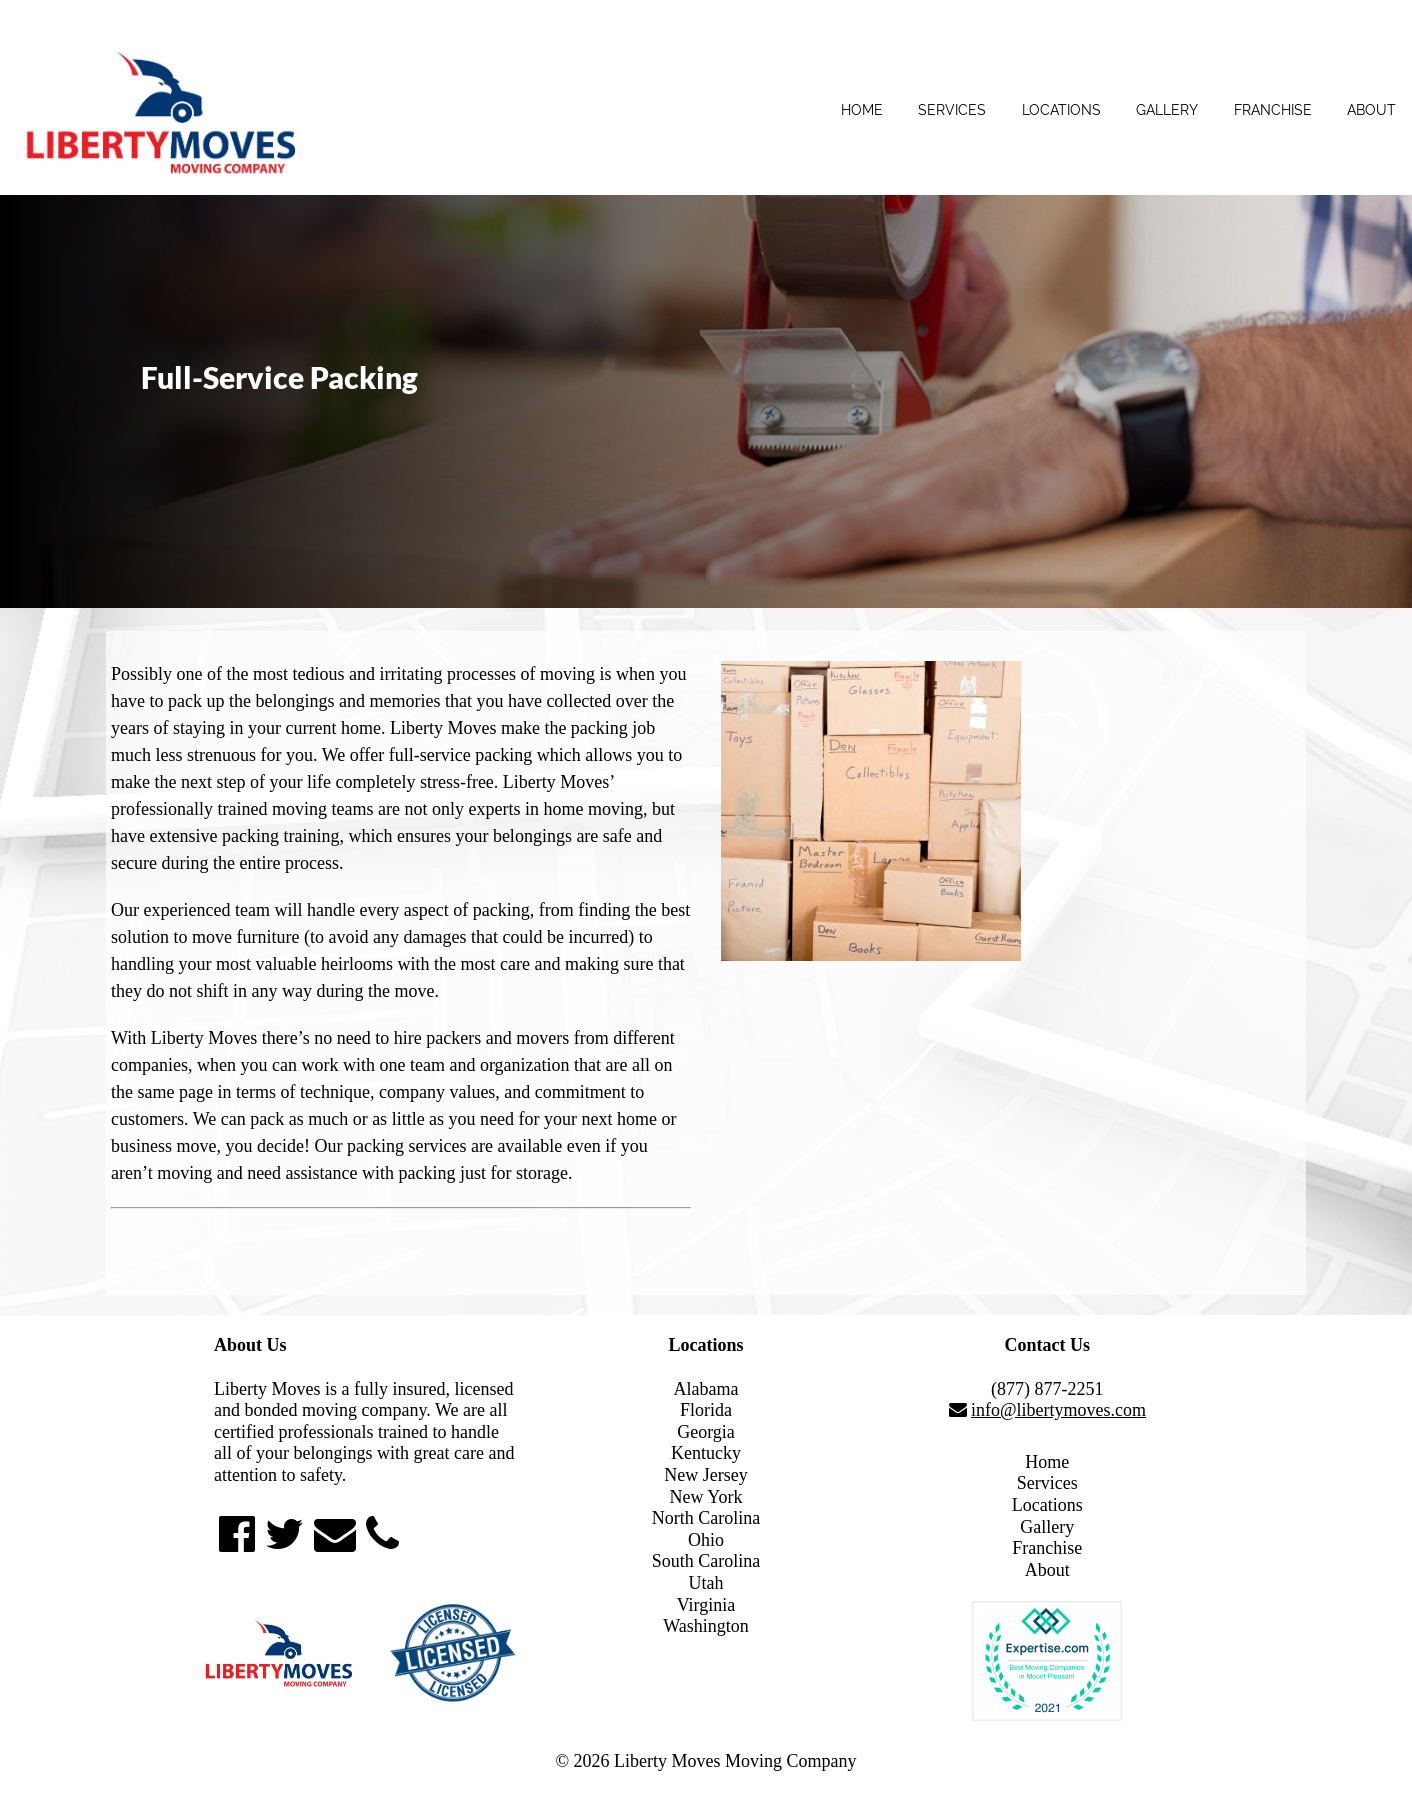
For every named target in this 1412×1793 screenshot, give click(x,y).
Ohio (706, 1540)
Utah (705, 1583)
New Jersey (705, 1475)
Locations (1061, 110)
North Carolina (706, 1518)
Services (952, 110)
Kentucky (706, 1453)
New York (705, 1497)
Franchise (1273, 110)
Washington (706, 1626)
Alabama (706, 1389)
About (1371, 110)
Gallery (1167, 110)
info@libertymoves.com (1058, 1410)
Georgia (706, 1432)
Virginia (706, 1605)
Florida (706, 1410)
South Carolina (706, 1561)
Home (862, 110)
